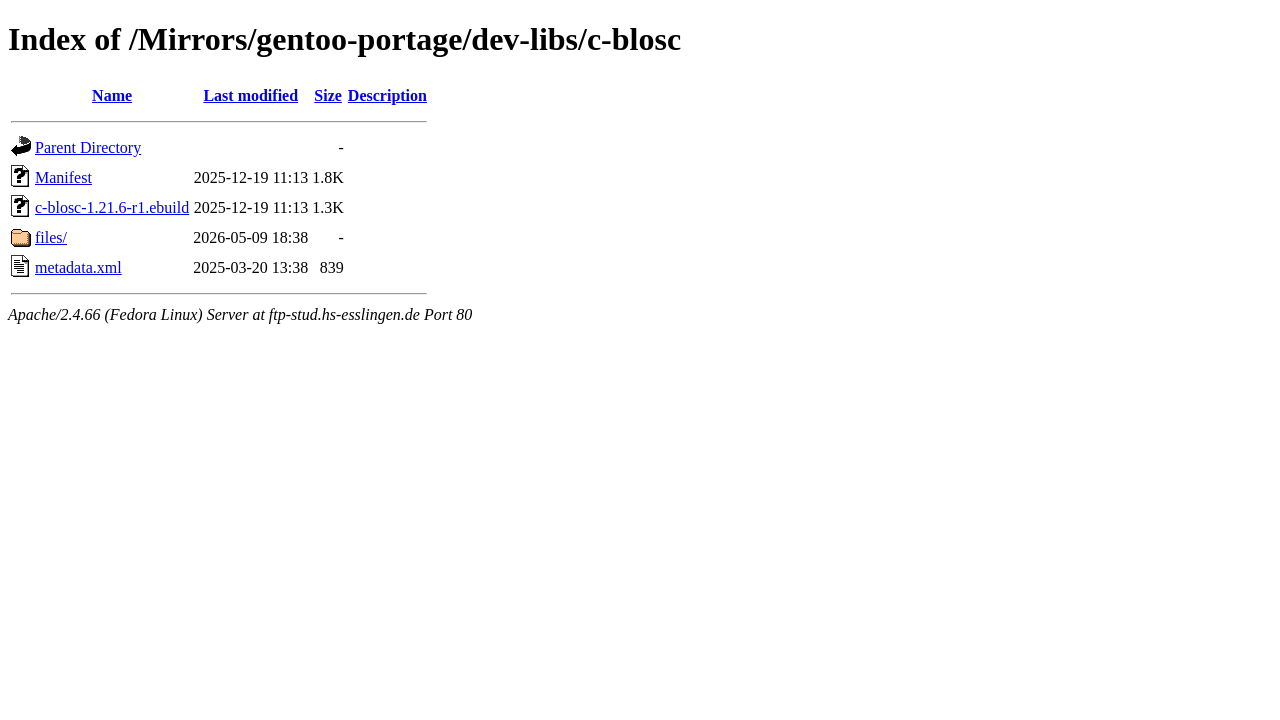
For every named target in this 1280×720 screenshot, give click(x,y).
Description (387, 95)
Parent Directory (88, 147)
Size (328, 95)
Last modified (250, 95)
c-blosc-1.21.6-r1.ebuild (112, 207)
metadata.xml (78, 267)
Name (112, 95)
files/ (51, 237)
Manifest (63, 177)
